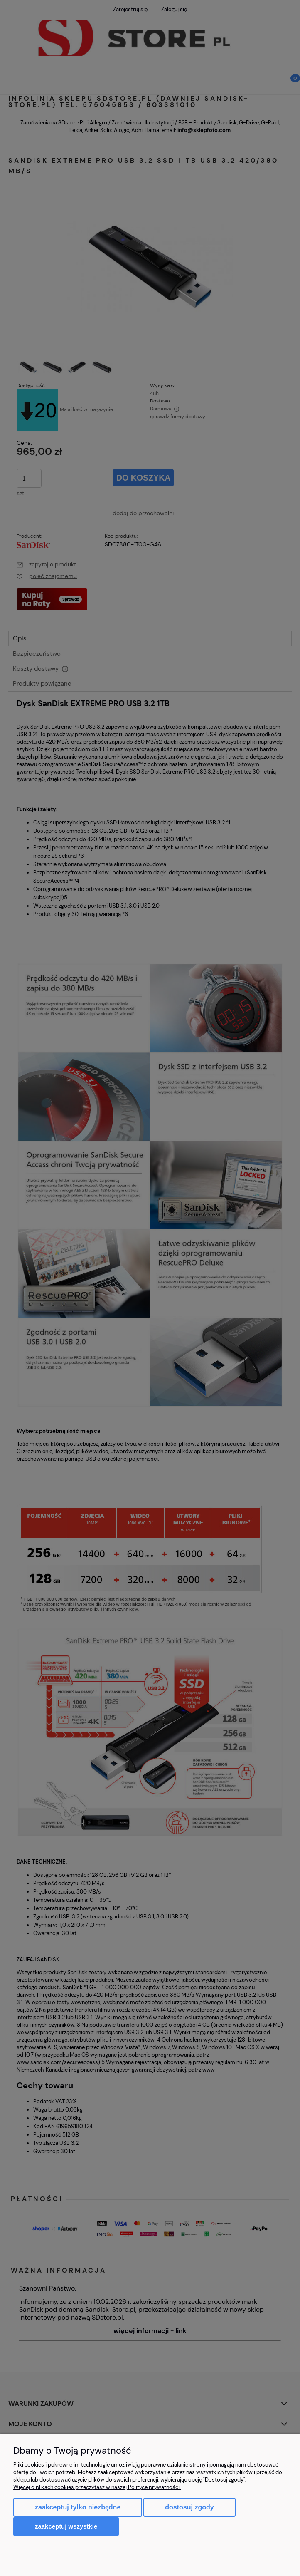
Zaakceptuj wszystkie (66, 2526)
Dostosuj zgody (189, 2507)
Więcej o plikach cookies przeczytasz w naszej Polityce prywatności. (97, 2487)
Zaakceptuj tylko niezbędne (77, 2507)
